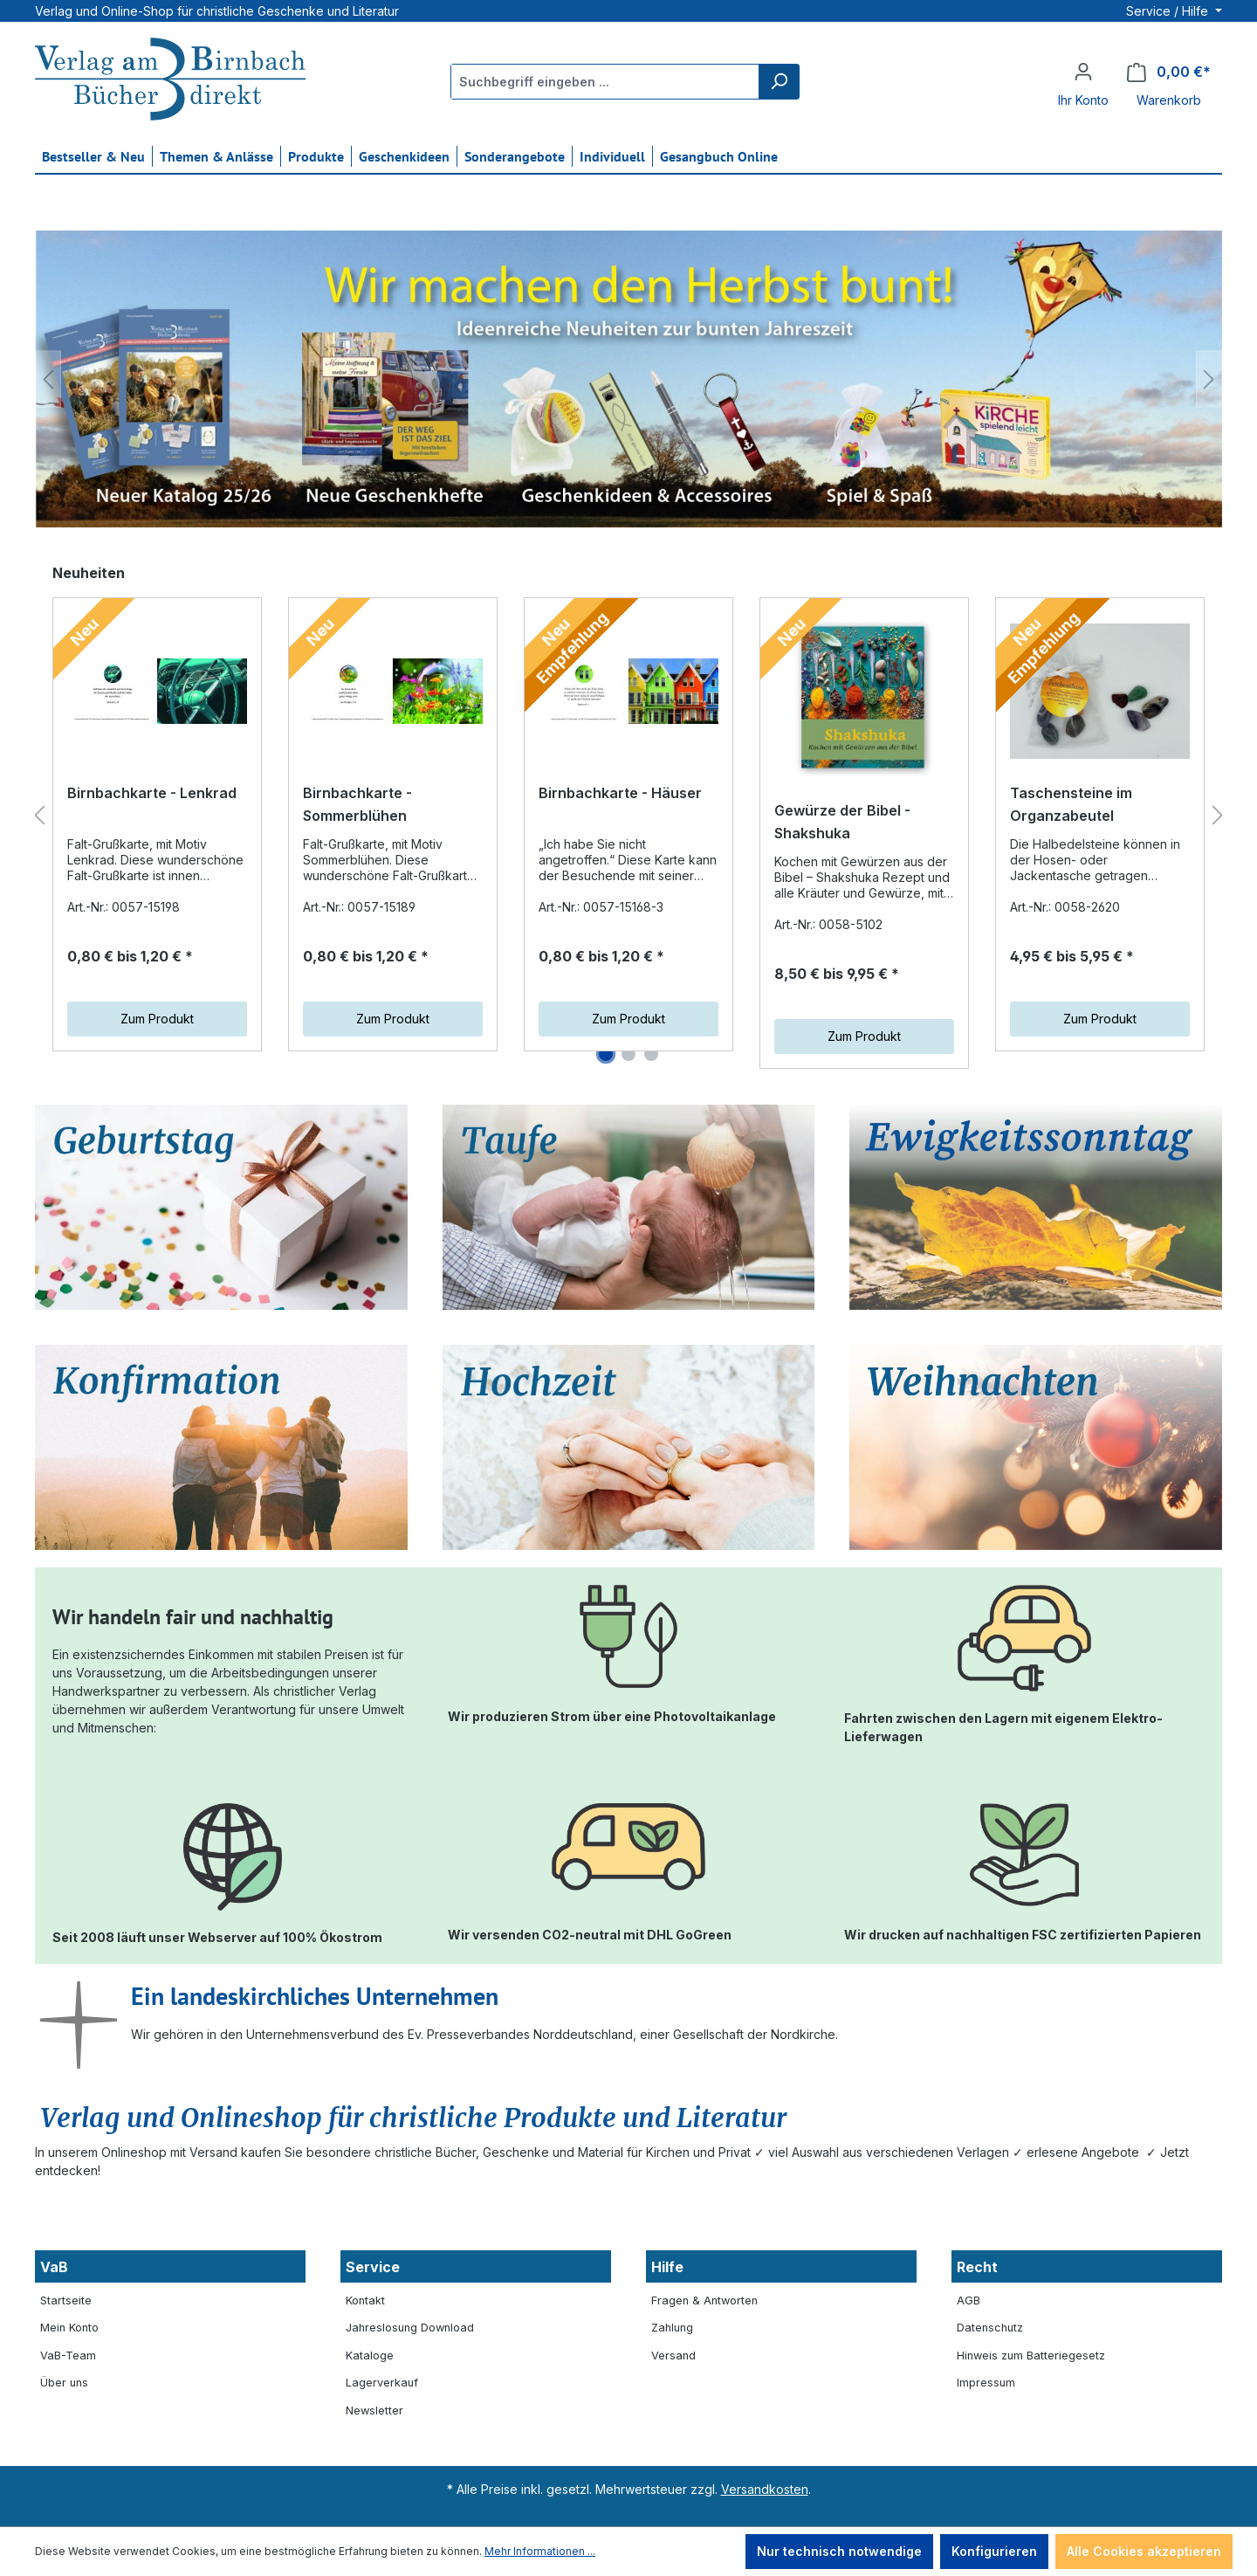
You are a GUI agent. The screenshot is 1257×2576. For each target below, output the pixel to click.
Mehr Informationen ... (539, 2551)
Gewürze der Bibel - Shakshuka (842, 822)
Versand (673, 2355)
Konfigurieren (994, 2551)
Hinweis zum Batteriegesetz (1031, 2355)
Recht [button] (977, 2267)
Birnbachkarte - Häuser (620, 793)
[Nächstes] (1209, 379)
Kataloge (370, 2355)
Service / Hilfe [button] (1169, 10)
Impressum (986, 2382)
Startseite (66, 2300)
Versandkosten (764, 2489)
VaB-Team (68, 2355)
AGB (968, 2300)
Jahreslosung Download (410, 2327)
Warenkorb (1169, 100)
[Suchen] (779, 82)
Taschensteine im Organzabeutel (1071, 804)
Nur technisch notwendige (839, 2551)
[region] (628, 379)
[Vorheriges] (48, 379)
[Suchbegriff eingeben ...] (605, 82)
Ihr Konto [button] (1083, 100)
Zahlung (672, 2327)
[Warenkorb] (1169, 72)
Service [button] (373, 2267)
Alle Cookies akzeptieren (1144, 2551)
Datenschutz (990, 2327)
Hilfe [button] (667, 2267)
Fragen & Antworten (704, 2300)
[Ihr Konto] (1083, 71)
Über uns (64, 2382)
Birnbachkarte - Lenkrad (152, 793)
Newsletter (374, 2410)
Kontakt (365, 2300)
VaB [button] (54, 2267)
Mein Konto (69, 2327)
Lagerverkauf (382, 2382)
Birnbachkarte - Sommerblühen (357, 804)
